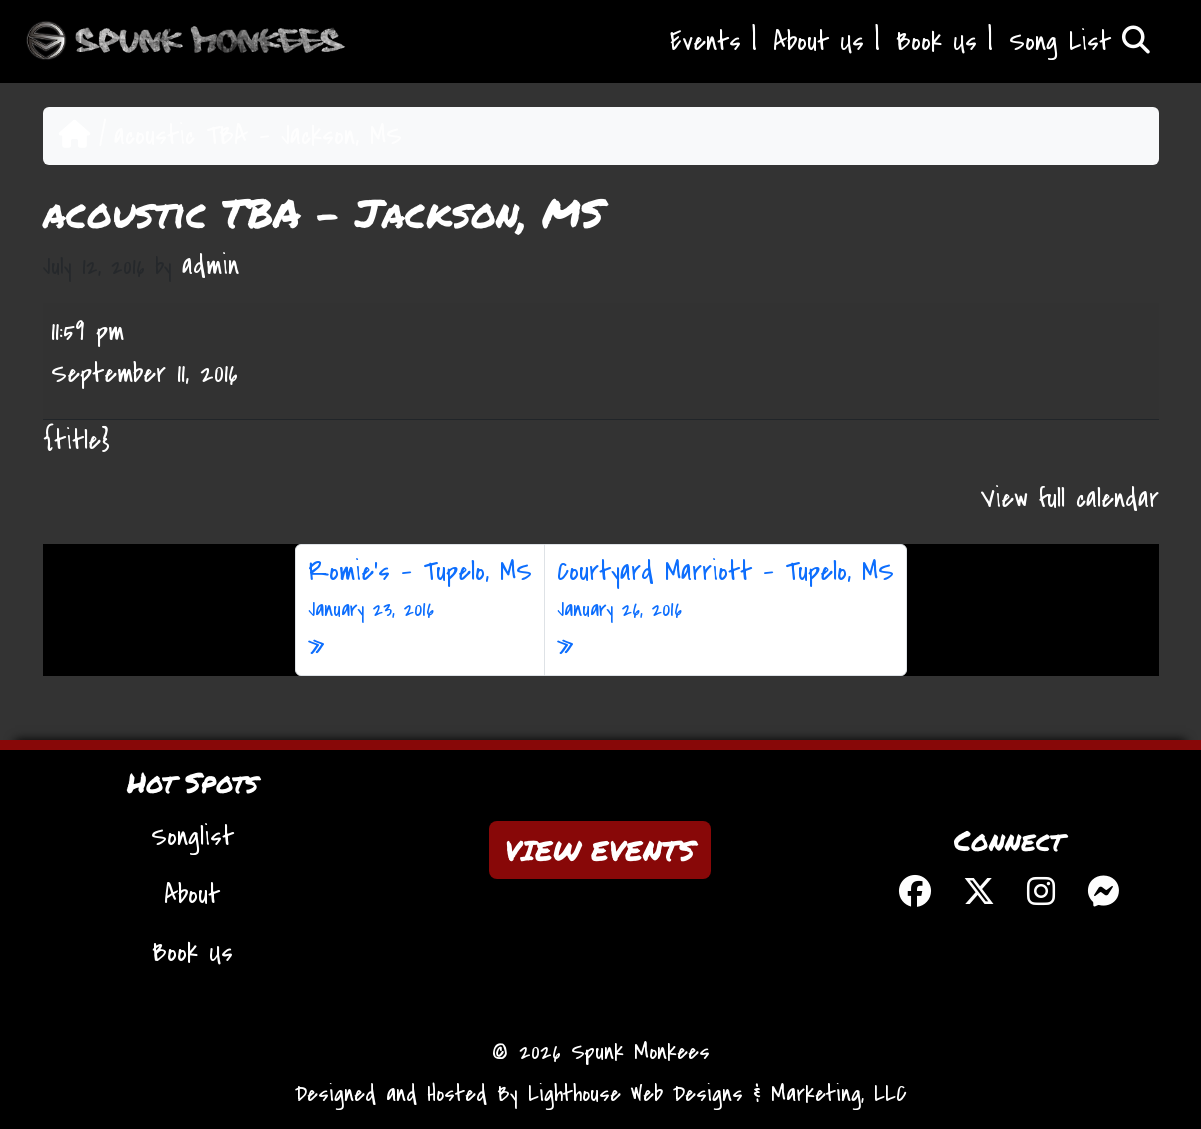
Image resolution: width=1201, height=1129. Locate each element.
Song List (1079, 42)
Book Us (936, 42)
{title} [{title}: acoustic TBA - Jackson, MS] (76, 441)
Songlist (192, 837)
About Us (818, 42)
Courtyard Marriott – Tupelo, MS (725, 590)
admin (210, 266)
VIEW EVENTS (600, 850)
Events (705, 42)
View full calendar (1070, 499)
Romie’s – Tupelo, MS (420, 590)
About (192, 895)
